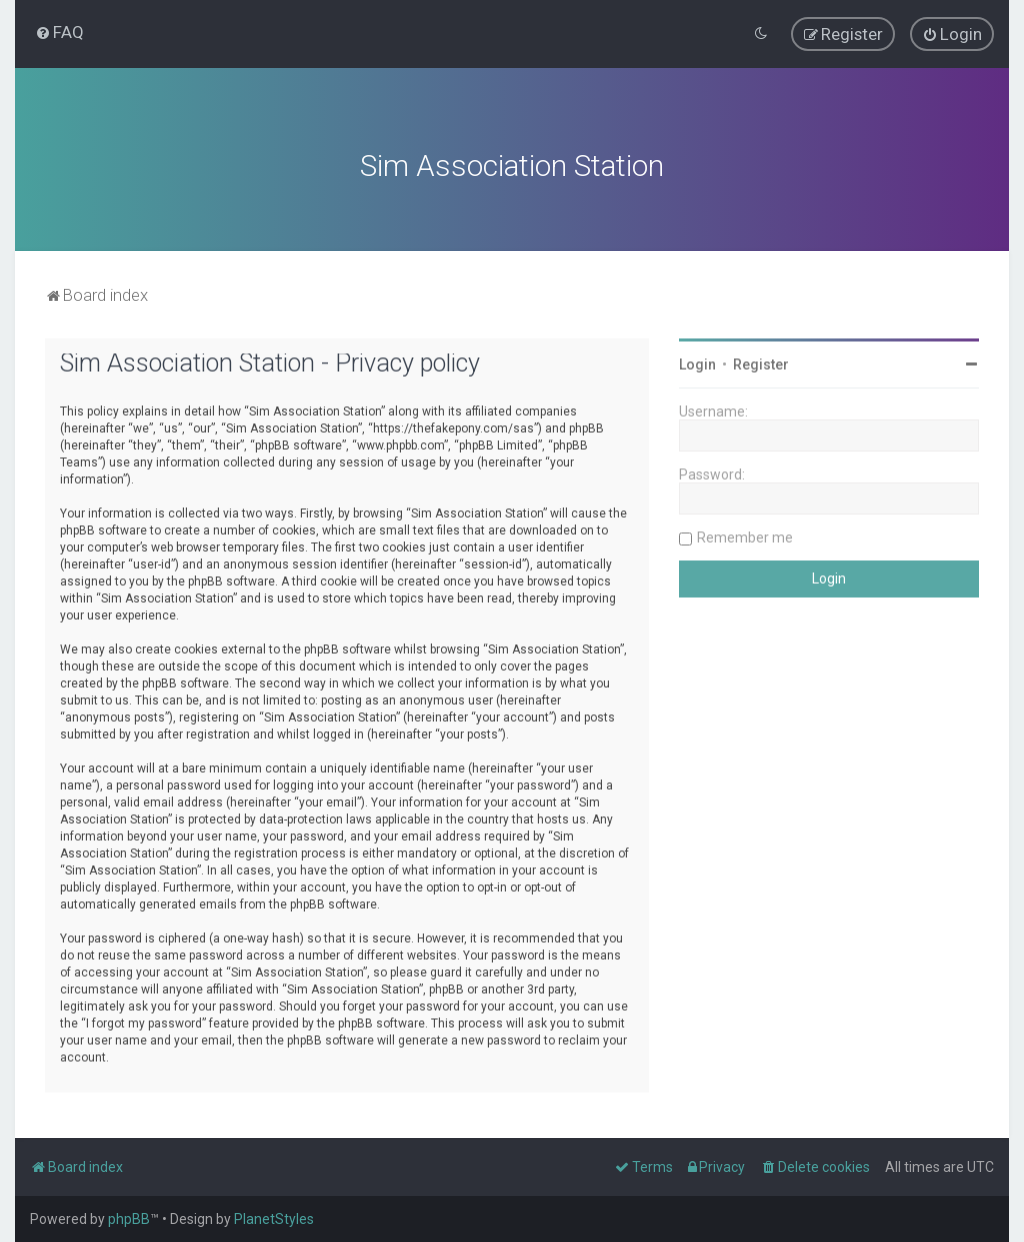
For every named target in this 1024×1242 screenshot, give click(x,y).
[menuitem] (59, 32)
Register (761, 362)
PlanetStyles (274, 1219)
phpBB (129, 1219)
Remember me (745, 535)
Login (697, 362)
